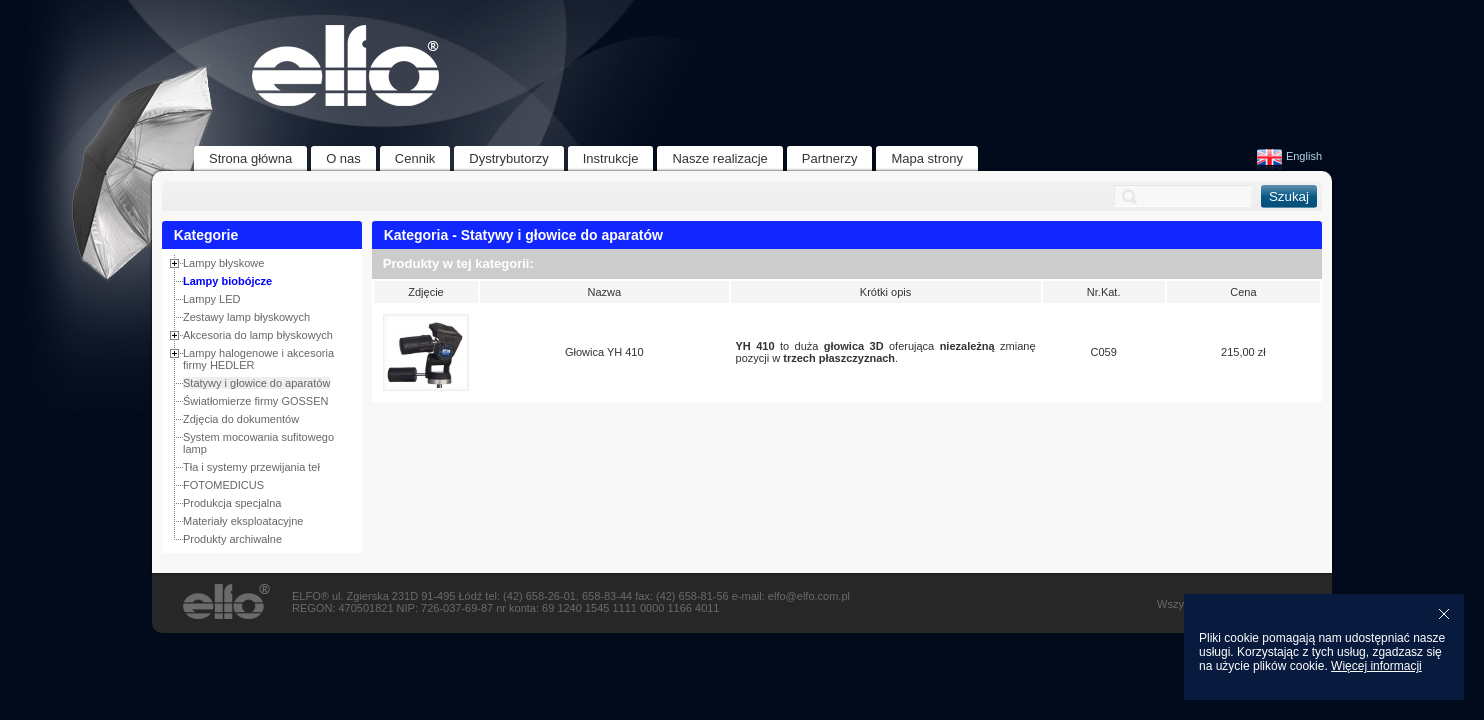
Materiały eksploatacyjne (243, 521)
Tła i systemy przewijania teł (251, 467)
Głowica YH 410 (604, 352)
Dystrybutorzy (508, 158)
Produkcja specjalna (232, 503)
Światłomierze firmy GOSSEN (255, 401)
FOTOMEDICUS (223, 485)
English (1289, 156)
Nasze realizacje (719, 158)
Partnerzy (830, 158)
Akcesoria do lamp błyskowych (258, 335)
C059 (1104, 352)
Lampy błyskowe (223, 263)
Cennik (415, 158)
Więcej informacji (1376, 666)
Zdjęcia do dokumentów (241, 419)
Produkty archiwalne (232, 539)
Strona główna (250, 158)
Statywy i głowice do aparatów (256, 383)
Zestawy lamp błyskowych (246, 317)
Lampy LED (211, 299)
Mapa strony (927, 158)
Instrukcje (611, 158)
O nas (343, 158)
